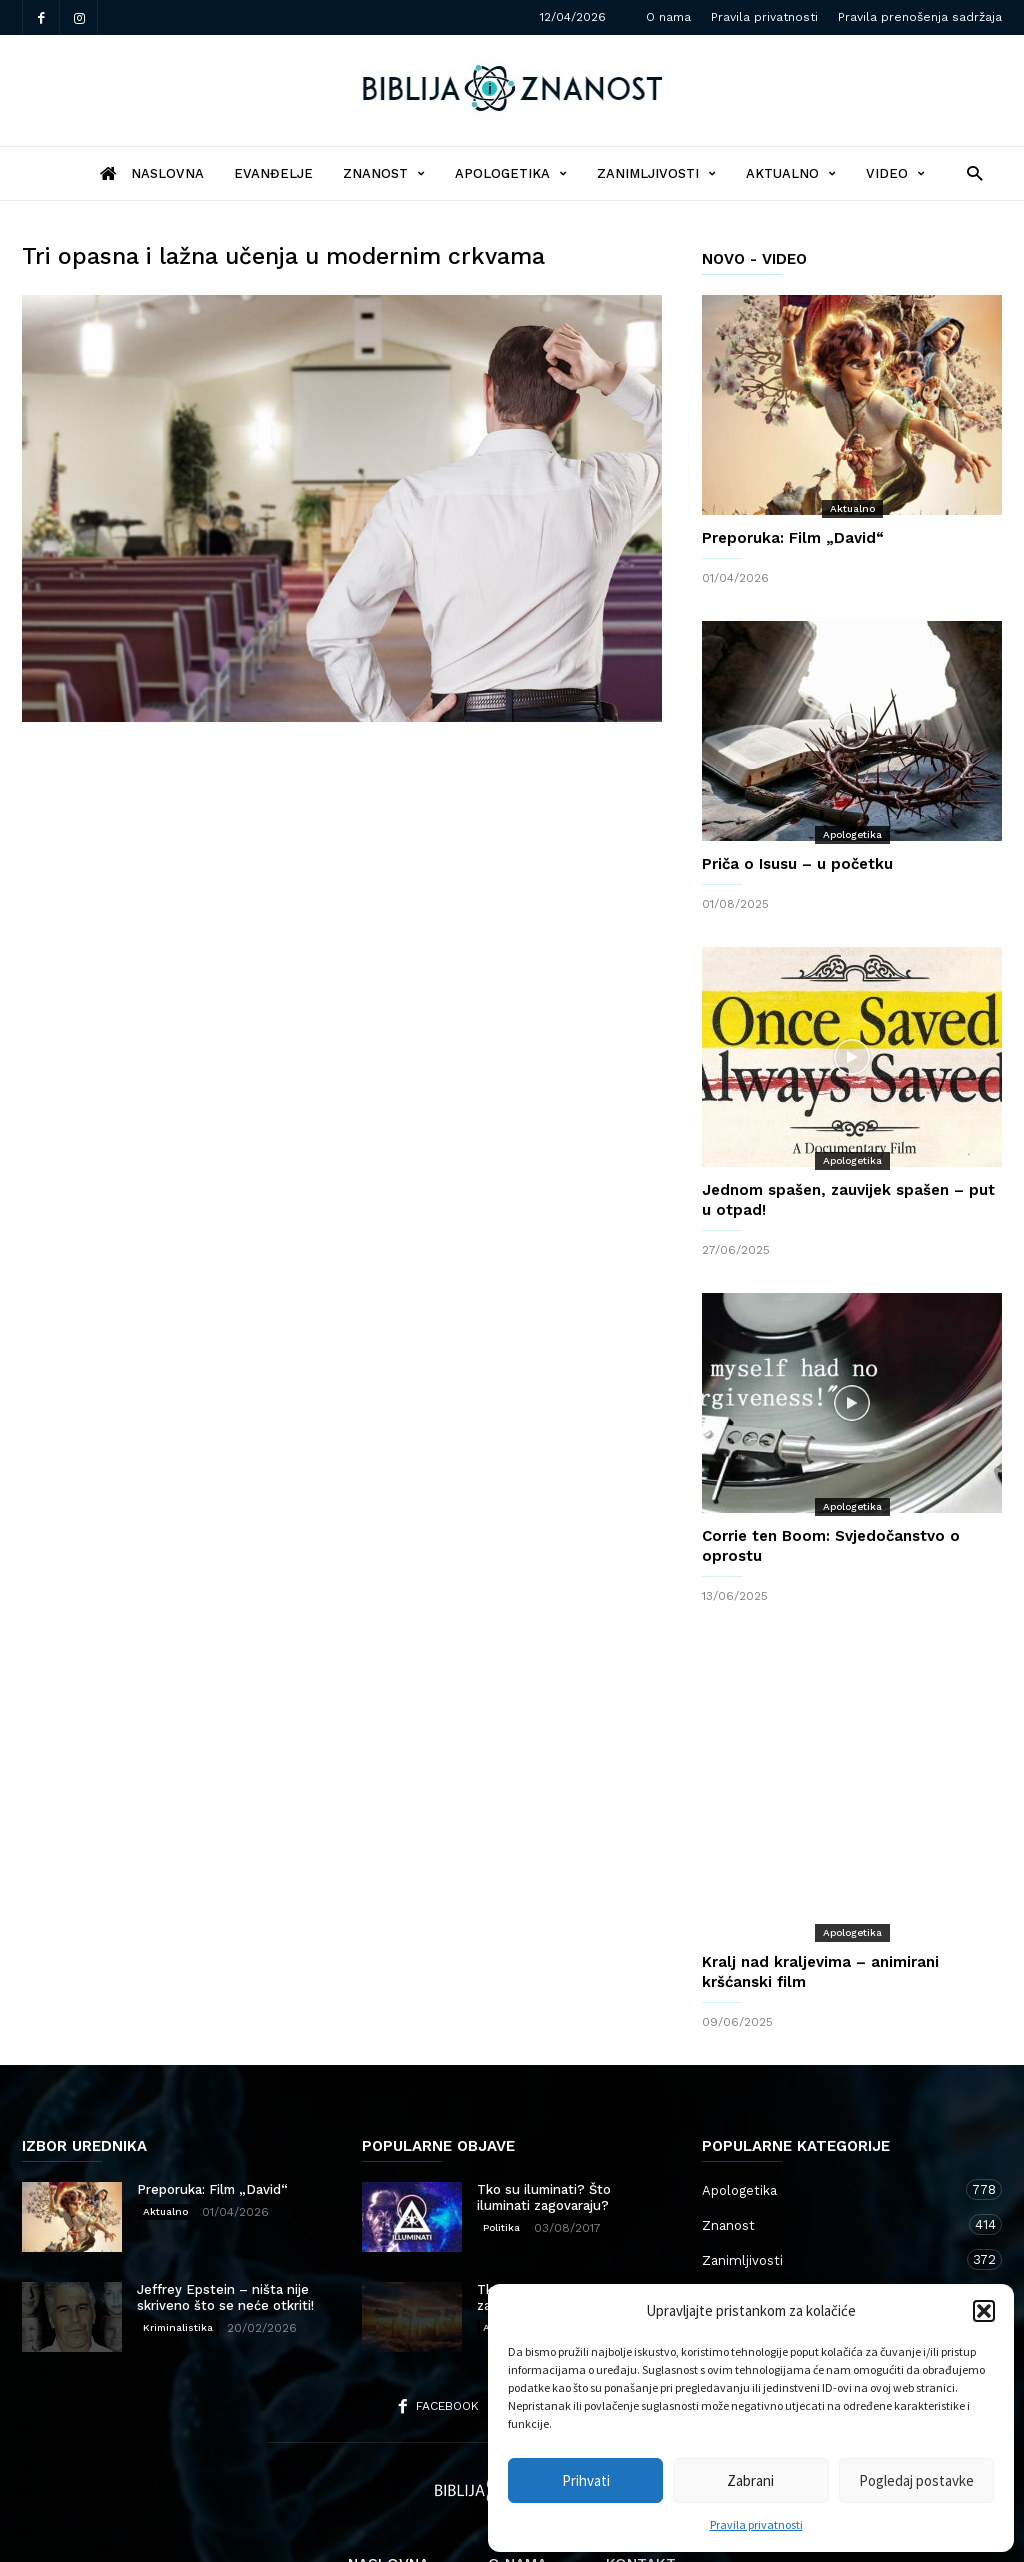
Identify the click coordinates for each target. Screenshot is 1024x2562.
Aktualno (791, 173)
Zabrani (750, 2480)
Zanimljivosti (656, 173)
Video (895, 173)
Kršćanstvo (832, 2249)
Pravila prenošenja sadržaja (920, 17)
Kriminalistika (178, 2247)
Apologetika (511, 173)
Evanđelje (273, 173)
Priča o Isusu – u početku (797, 864)
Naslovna (388, 2484)
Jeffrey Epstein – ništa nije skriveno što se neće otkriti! (225, 2217)
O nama (668, 17)
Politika (501, 2147)
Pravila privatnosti (756, 2524)
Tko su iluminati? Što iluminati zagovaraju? (544, 2117)
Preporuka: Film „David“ (793, 538)
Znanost (384, 173)
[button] (984, 2311)
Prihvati (586, 2480)
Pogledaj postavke (916, 2480)
